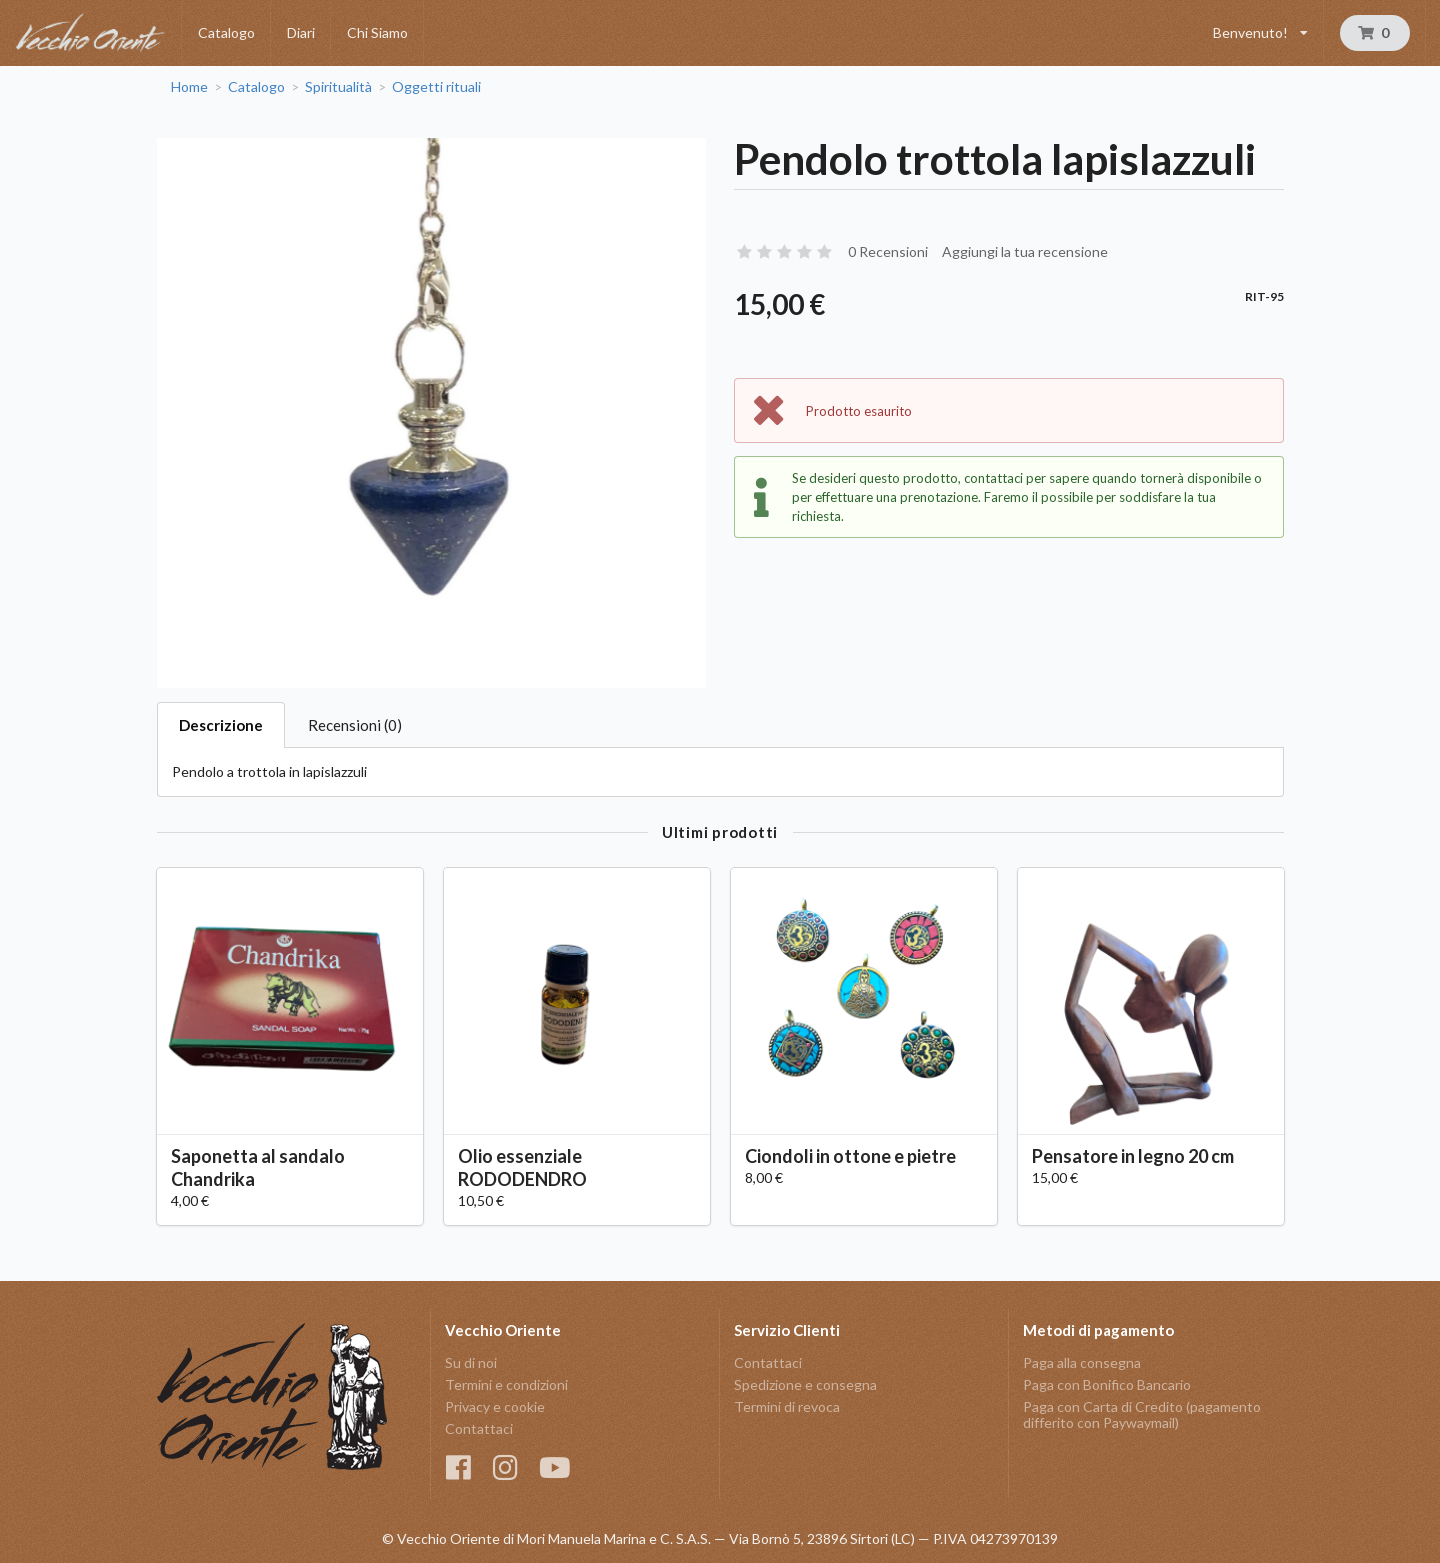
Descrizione (221, 725)
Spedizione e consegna (805, 1384)
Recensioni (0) (355, 725)
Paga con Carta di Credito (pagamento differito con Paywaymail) (1142, 1414)
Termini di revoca (787, 1406)
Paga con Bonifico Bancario (1107, 1384)
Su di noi (471, 1363)
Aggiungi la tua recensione (1025, 251)
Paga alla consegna (1082, 1363)
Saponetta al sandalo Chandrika (258, 1167)
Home (189, 87)
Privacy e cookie (495, 1406)
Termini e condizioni (506, 1384)
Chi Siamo (377, 32)
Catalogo (226, 32)
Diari (301, 32)
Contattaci (479, 1428)
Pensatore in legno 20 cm (1133, 1156)
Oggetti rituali (436, 87)
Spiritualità (338, 87)
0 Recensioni (888, 251)
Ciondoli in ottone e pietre (850, 1156)
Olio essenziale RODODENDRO (522, 1167)
